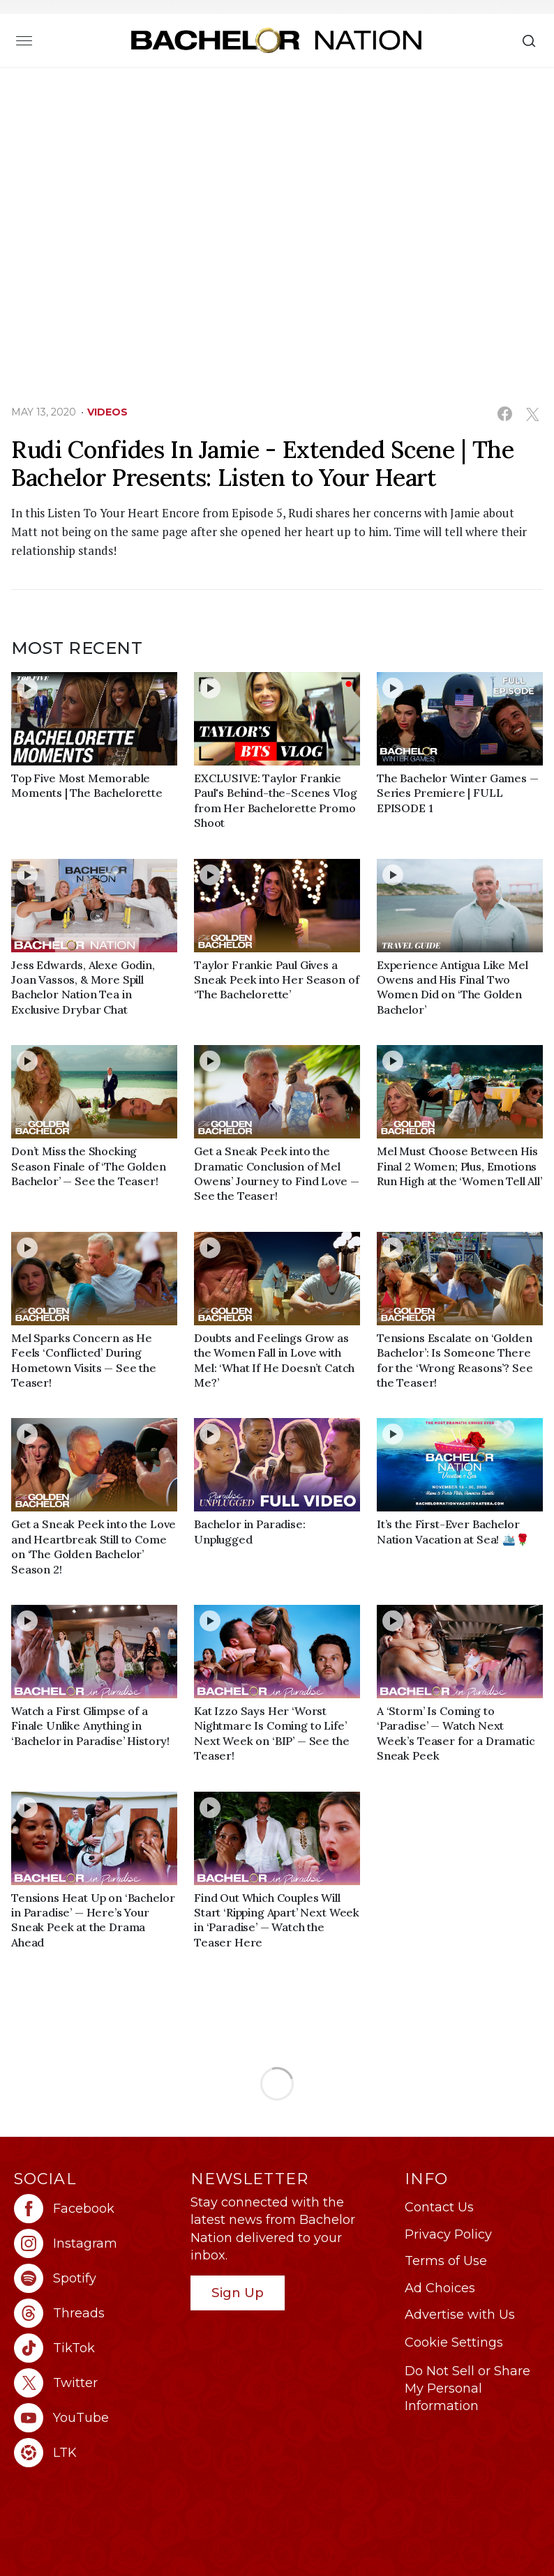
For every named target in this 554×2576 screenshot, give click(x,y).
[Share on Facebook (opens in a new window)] (505, 414)
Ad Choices (440, 2288)
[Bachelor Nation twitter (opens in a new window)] (95, 2383)
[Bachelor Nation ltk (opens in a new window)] (95, 2452)
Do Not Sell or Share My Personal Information (467, 2388)
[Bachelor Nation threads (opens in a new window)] (95, 2313)
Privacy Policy (448, 2234)
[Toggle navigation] (24, 40)
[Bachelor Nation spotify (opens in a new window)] (95, 2278)
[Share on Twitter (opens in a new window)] (532, 414)
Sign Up (237, 2293)
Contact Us (439, 2207)
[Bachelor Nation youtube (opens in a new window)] (95, 2417)
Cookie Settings (454, 2342)
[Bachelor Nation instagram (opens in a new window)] (95, 2243)
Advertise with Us (460, 2314)
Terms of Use (446, 2261)
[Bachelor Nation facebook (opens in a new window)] (95, 2208)
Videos (107, 412)
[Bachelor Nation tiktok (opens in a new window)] (95, 2348)
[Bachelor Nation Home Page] (276, 40)
